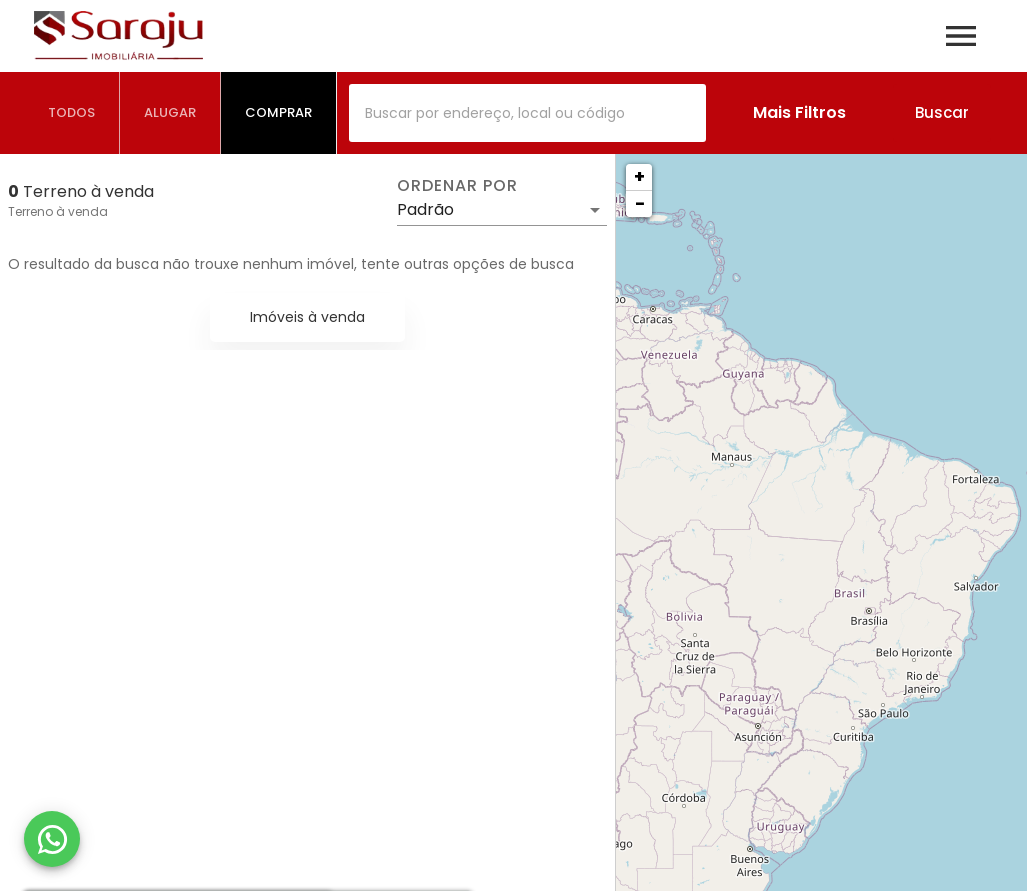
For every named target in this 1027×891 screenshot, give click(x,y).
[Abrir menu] (961, 36)
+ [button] (639, 176)
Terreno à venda (58, 211)
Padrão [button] (425, 209)
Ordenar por (457, 186)
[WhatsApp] (52, 839)
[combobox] (527, 113)
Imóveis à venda (307, 317)
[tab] (72, 113)
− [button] (640, 203)
